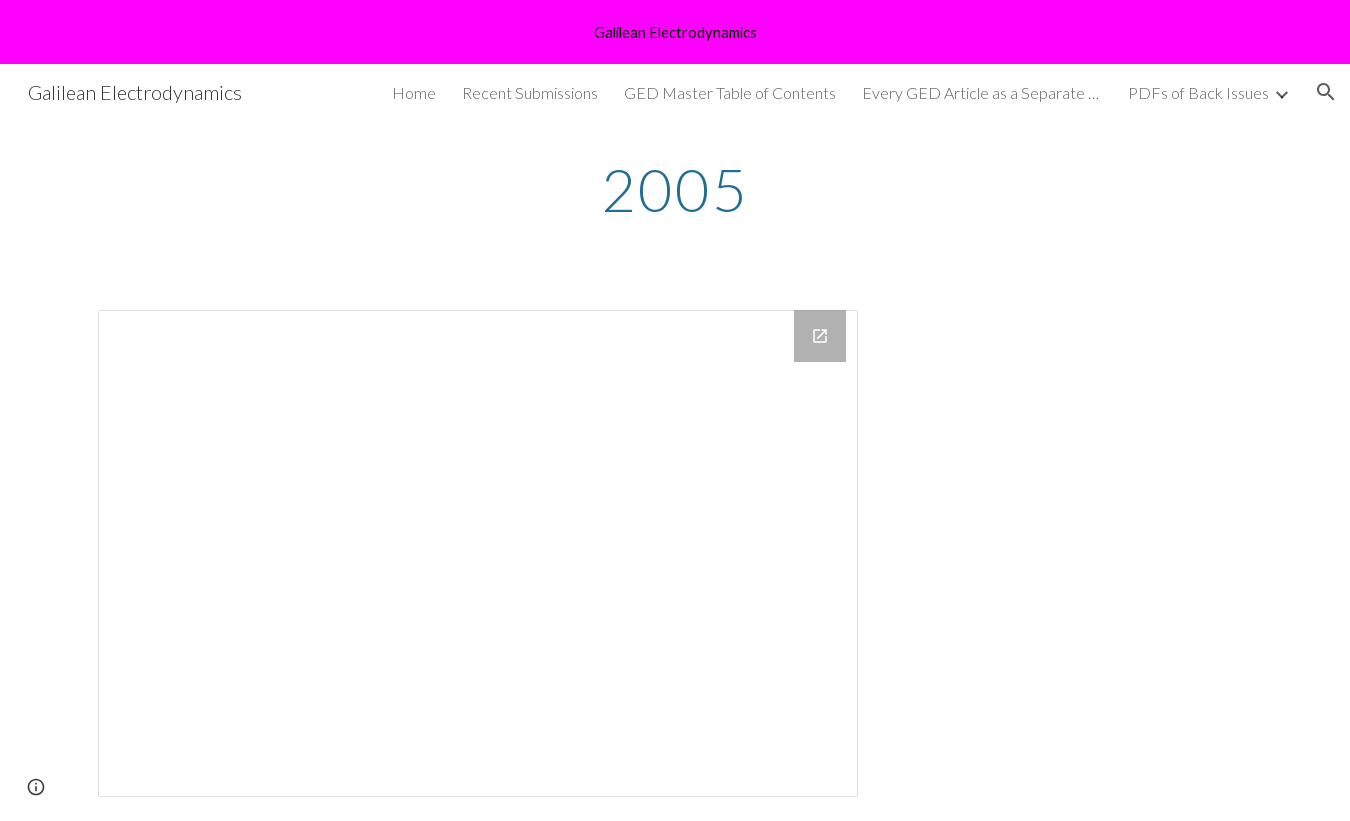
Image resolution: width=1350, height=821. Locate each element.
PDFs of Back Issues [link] (1198, 92)
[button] (1326, 92)
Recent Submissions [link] (530, 92)
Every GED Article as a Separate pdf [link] (982, 92)
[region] (675, 32)
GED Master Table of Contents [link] (730, 92)
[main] (675, 189)
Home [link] (414, 92)
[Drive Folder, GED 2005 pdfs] (478, 553)
